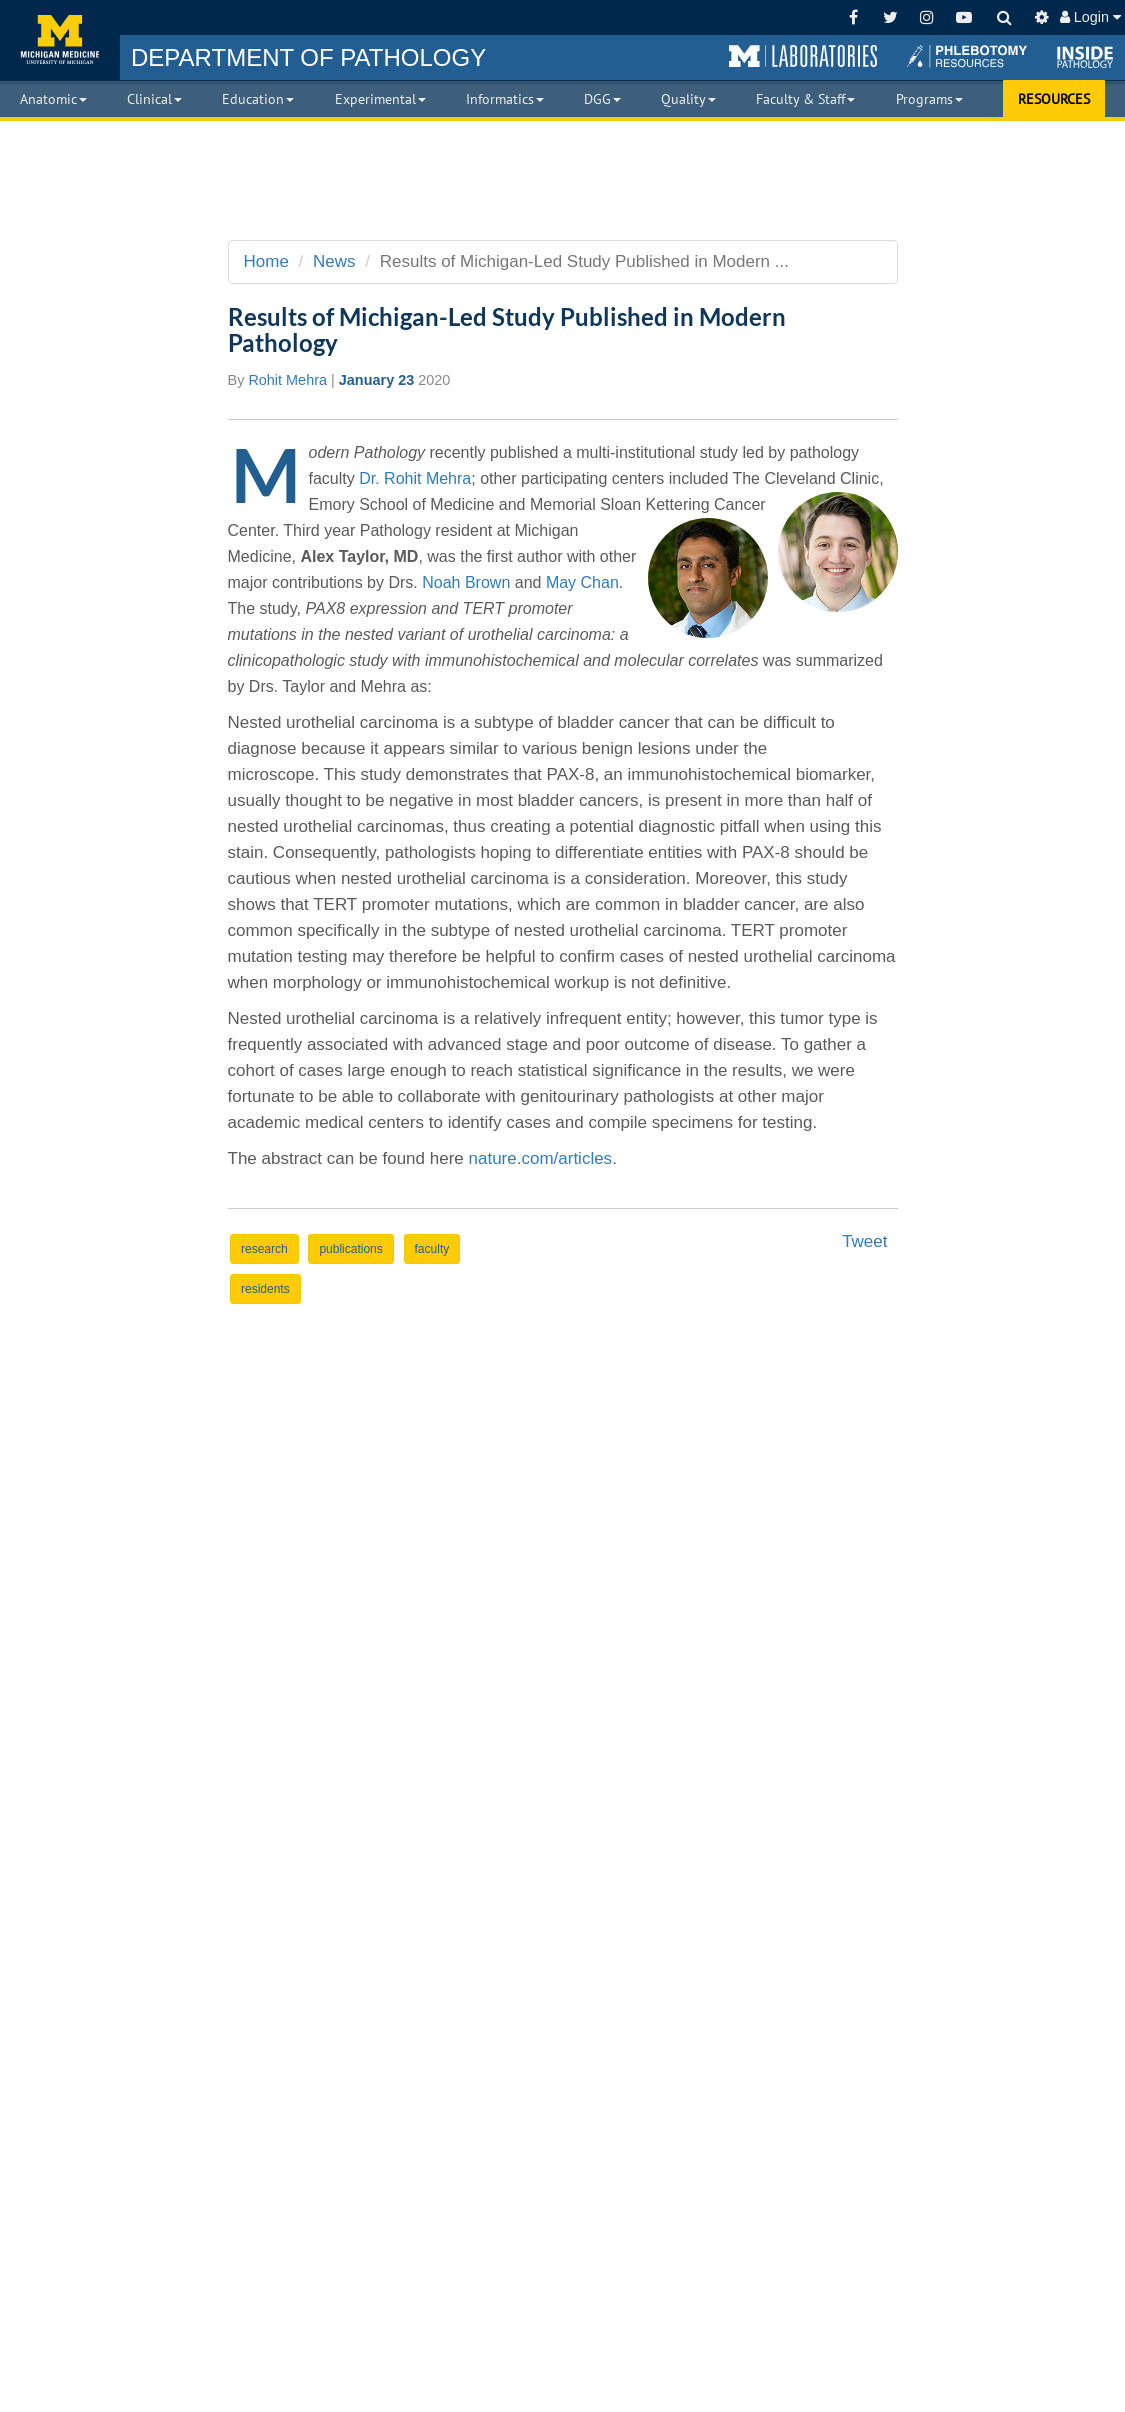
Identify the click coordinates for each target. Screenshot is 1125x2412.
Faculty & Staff (805, 99)
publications (350, 1249)
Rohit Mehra (287, 380)
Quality (688, 99)
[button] (803, 57)
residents (265, 1289)
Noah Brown (466, 582)
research (264, 1249)
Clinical (154, 99)
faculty (432, 1249)
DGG (602, 99)
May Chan (582, 582)
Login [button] (1090, 17)
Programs (929, 99)
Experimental (380, 99)
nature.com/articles (541, 1158)
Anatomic (53, 99)
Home (266, 261)
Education (258, 99)
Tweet (864, 1241)
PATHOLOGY (308, 57)
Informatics (505, 99)
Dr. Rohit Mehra (415, 478)
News (334, 261)
